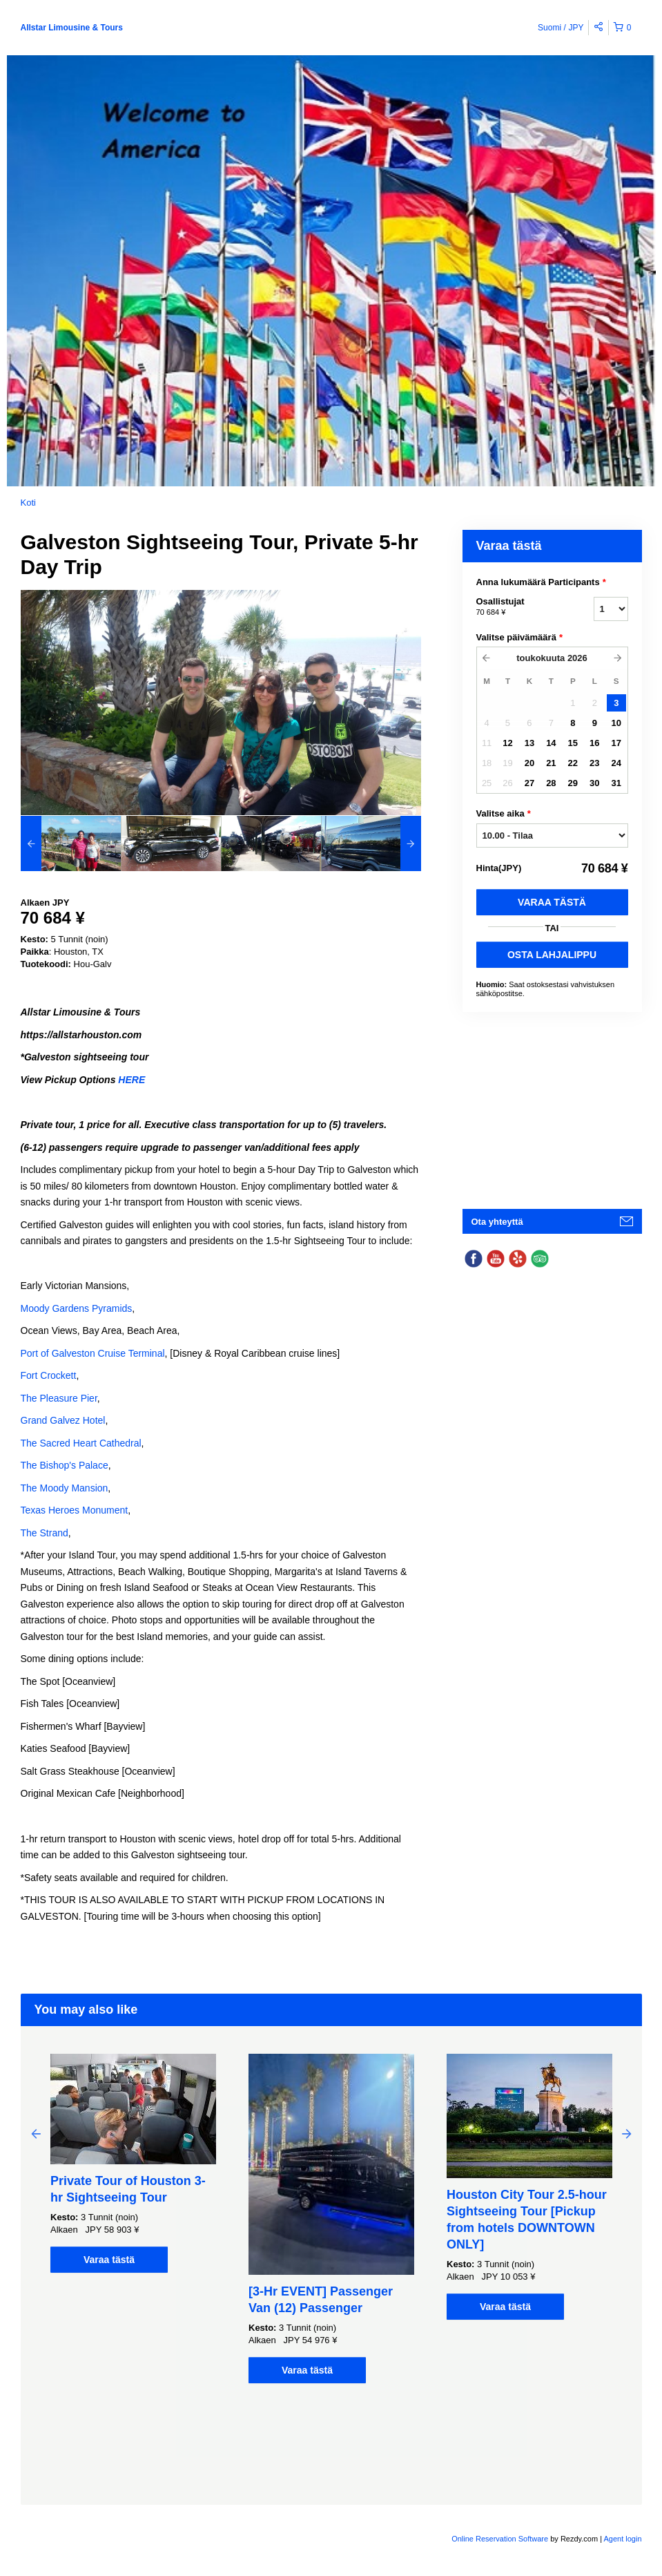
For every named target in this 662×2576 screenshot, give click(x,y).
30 (594, 783)
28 (551, 783)
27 (529, 783)
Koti (28, 502)
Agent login (622, 2539)
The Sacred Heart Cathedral (81, 1443)
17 (616, 743)
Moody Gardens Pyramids (77, 1308)
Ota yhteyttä (497, 1222)
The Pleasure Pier (59, 1398)
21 (551, 763)
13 (529, 743)
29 (573, 783)
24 (616, 763)
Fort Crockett (49, 1375)
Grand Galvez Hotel (63, 1420)
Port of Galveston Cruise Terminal (93, 1353)
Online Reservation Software (499, 2539)
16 (594, 743)
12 (507, 743)
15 (573, 743)
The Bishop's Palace (64, 1465)
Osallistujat (517, 607)
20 (529, 763)
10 (616, 723)
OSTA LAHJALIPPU (551, 954)
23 (594, 763)
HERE (131, 1079)
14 (551, 743)
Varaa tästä (552, 902)
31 (616, 783)
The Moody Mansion (64, 1488)
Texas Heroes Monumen (73, 1510)
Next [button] (627, 2133)
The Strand (44, 1532)
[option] (71, 843)
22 (573, 763)
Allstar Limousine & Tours (72, 27)
